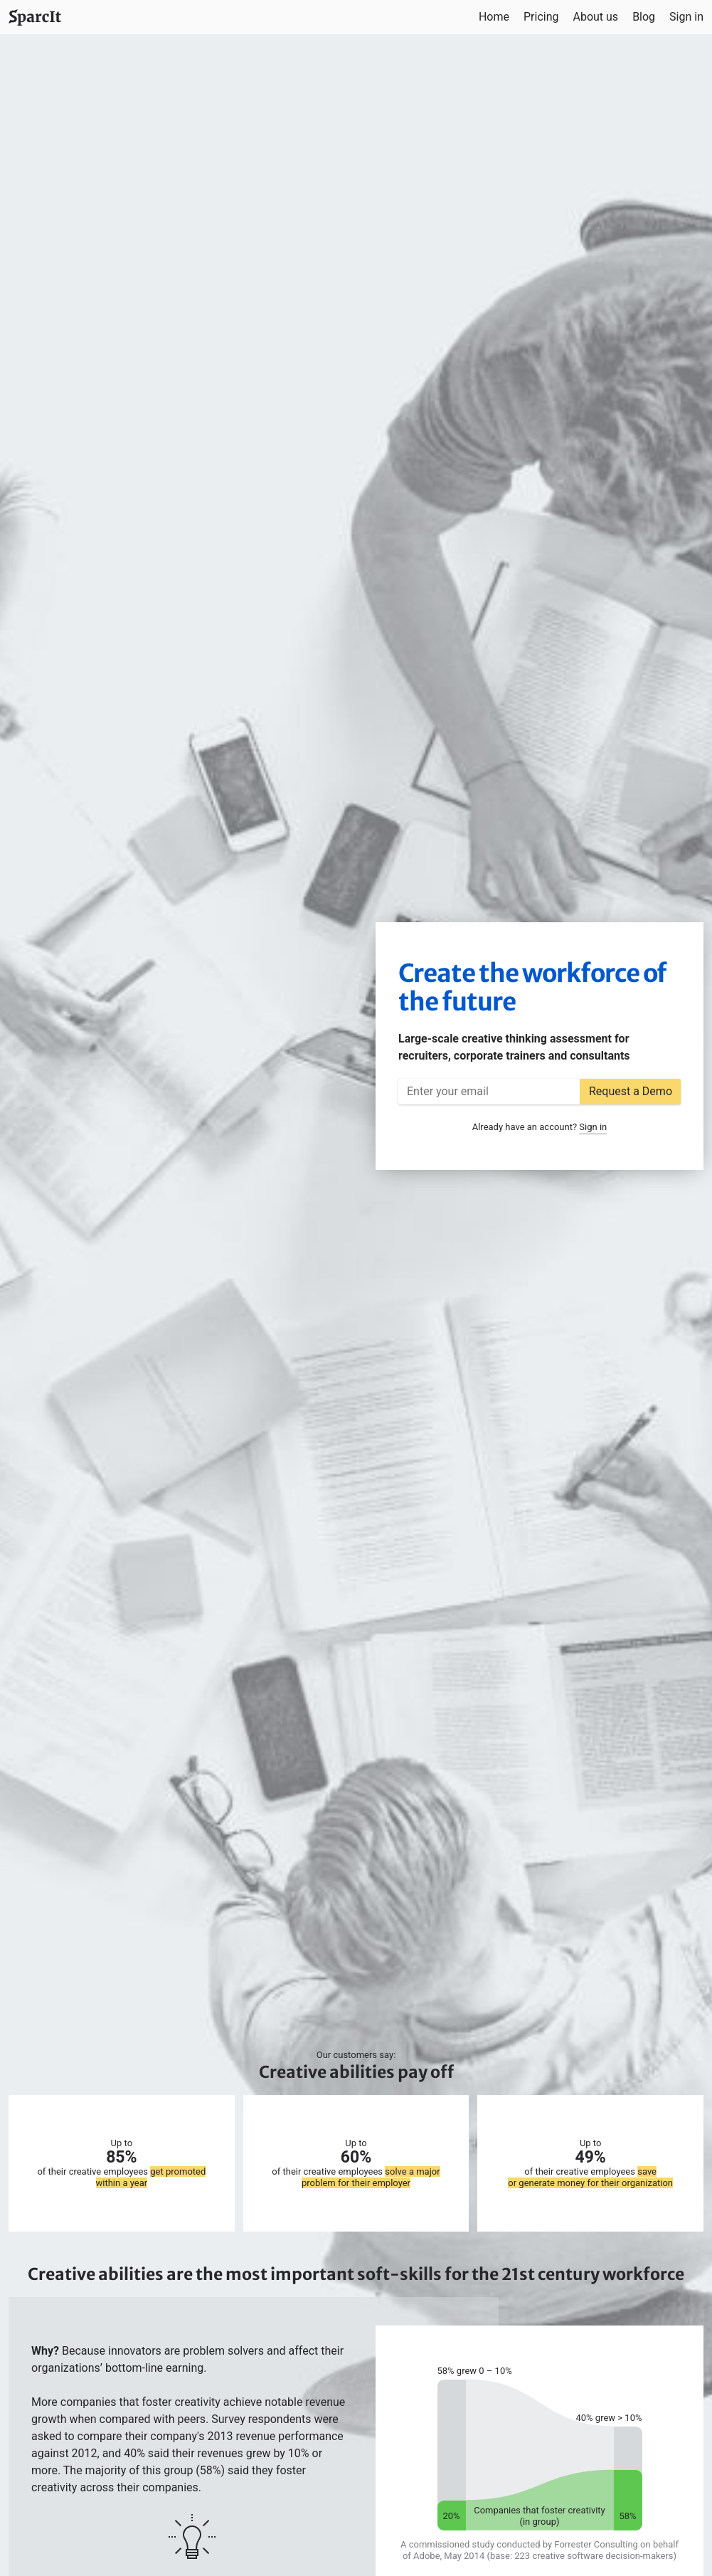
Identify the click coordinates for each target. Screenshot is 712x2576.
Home (494, 16)
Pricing (541, 16)
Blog (643, 16)
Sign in (686, 16)
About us (595, 16)
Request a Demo (630, 1091)
